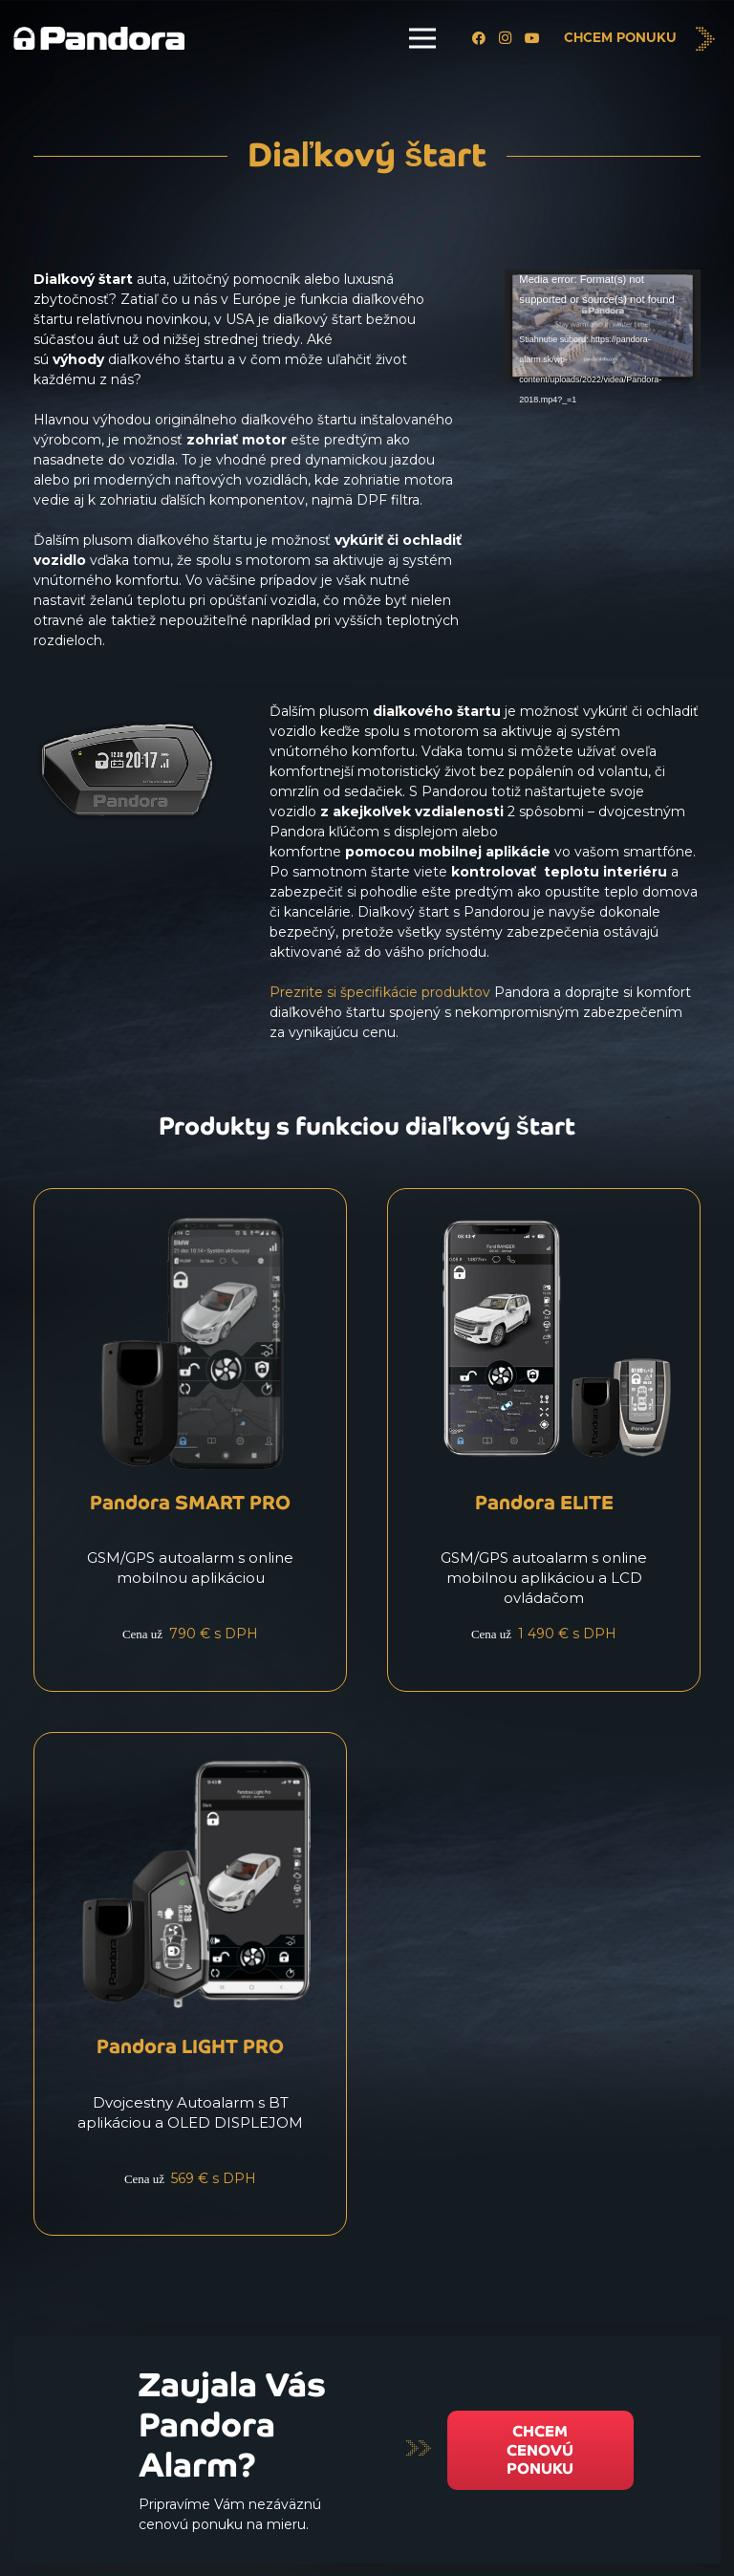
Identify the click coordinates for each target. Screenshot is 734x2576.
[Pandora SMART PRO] (190, 1440)
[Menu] (422, 38)
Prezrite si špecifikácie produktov (380, 992)
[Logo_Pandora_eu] (98, 39)
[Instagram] (505, 38)
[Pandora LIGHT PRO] (190, 1984)
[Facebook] (478, 38)
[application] (603, 324)
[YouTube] (532, 38)
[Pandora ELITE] (544, 1440)
